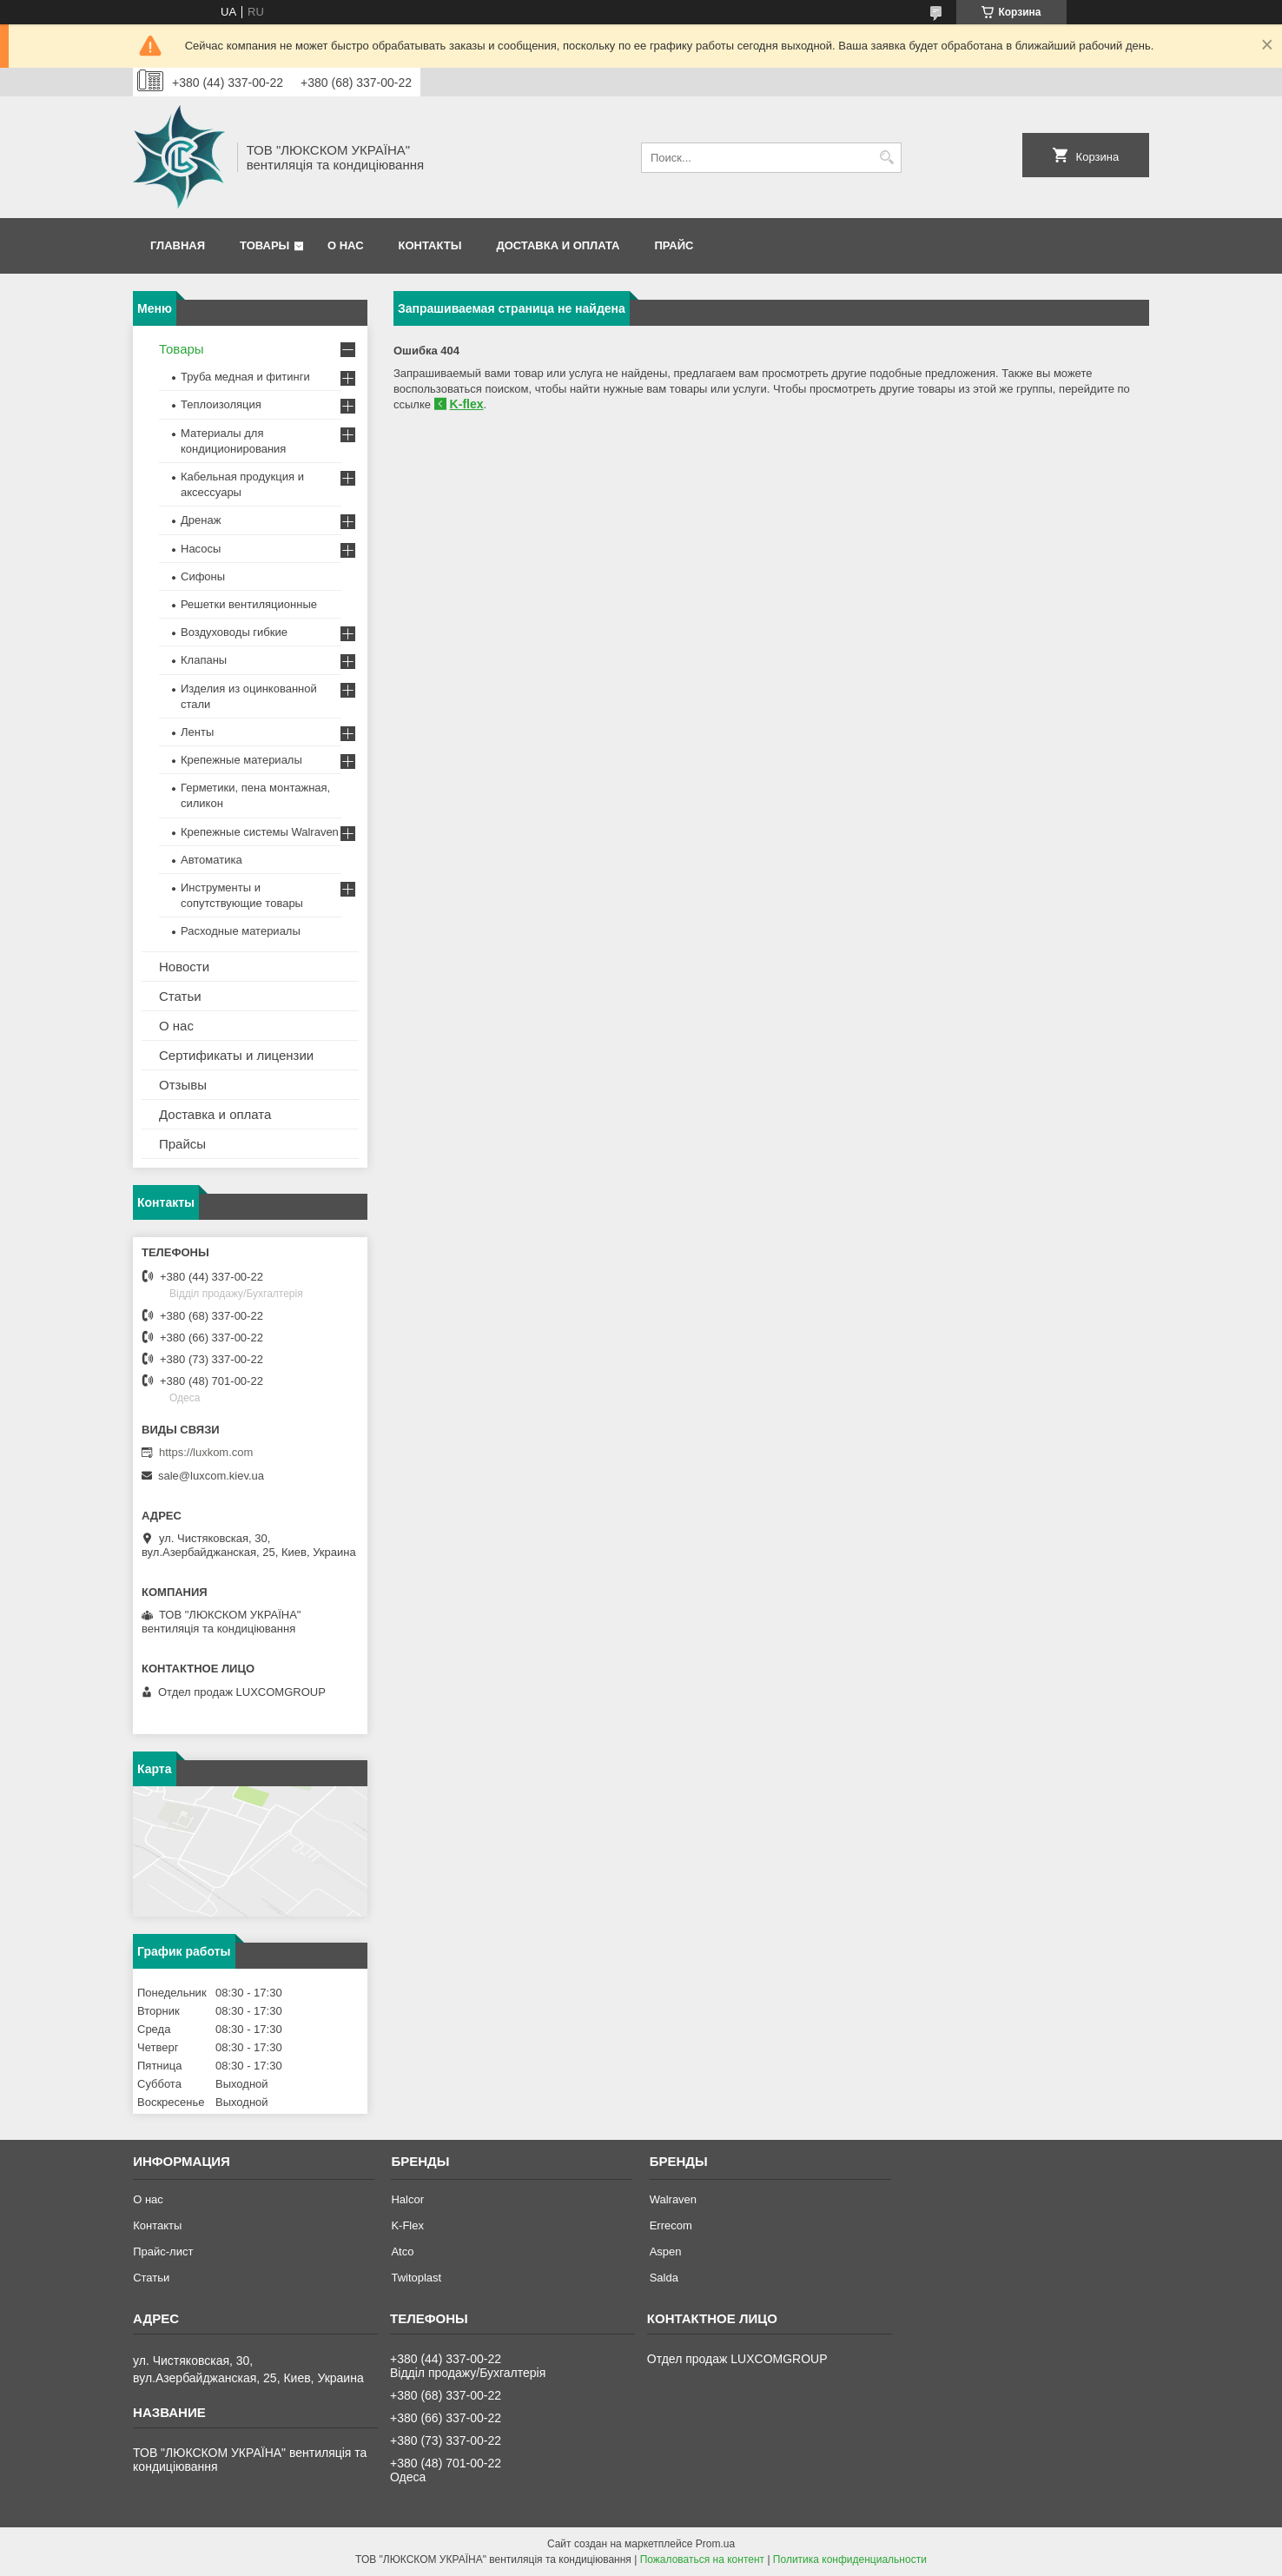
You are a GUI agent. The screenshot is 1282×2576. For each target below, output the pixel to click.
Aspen (666, 2251)
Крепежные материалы (241, 759)
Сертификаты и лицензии (236, 1055)
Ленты (197, 731)
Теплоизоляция (221, 404)
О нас (345, 245)
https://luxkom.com (206, 1452)
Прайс (673, 245)
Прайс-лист (163, 2251)
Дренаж (201, 519)
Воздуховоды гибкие (234, 632)
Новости (184, 966)
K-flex (467, 404)
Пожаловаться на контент (702, 2559)
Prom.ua (715, 2544)
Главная (177, 245)
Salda (664, 2277)
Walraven (673, 2199)
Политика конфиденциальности (850, 2559)
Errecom (671, 2225)
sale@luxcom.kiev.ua (211, 1475)
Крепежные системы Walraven (260, 831)
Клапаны (204, 659)
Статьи (180, 996)
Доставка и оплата (557, 245)
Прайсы (182, 1143)
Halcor (407, 2199)
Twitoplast (416, 2277)
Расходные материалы (241, 930)
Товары (264, 245)
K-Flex (407, 2225)
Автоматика (211, 859)
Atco (402, 2251)
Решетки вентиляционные (249, 604)
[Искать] (886, 157)
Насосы (201, 548)
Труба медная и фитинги (245, 376)
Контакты (430, 245)
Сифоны (203, 576)
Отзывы (183, 1084)
